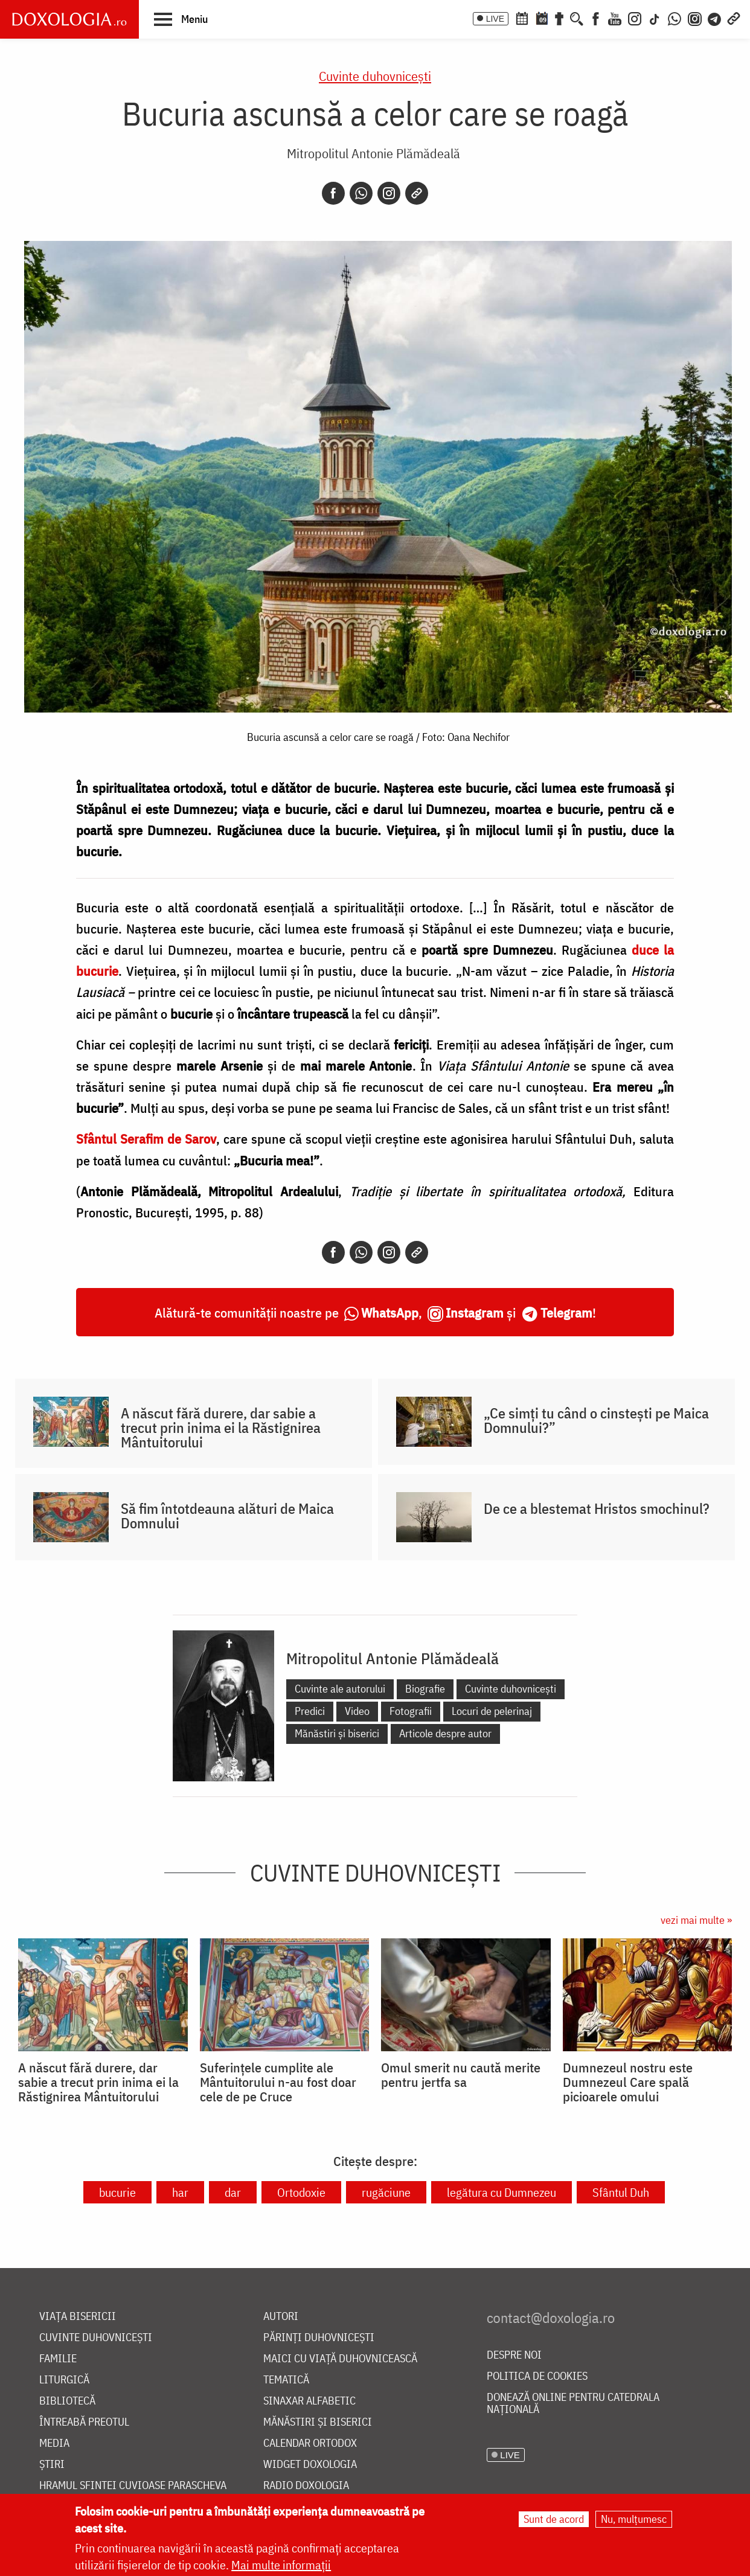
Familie (58, 2359)
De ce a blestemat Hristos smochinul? (597, 1508)
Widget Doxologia (310, 2464)
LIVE (495, 19)
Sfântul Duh (620, 2192)
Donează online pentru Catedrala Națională (573, 2403)
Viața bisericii (77, 2316)
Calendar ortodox (310, 2443)
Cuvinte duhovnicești (375, 76)
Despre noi (514, 2355)
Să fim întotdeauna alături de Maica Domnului (227, 1515)
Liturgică (64, 2380)
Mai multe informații (281, 2565)
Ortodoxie (301, 2192)
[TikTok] (654, 17)
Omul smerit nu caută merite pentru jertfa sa (460, 2074)
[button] (181, 19)
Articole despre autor (445, 1733)
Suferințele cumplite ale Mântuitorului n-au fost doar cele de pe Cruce (278, 2082)
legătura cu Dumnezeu (501, 2192)
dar (233, 2192)
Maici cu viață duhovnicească (340, 2359)
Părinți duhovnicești (318, 2337)
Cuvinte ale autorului (340, 1689)
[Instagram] (634, 17)
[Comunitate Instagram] (695, 17)
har (180, 2192)
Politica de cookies (537, 2376)
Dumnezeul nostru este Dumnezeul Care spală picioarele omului (628, 2082)
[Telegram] (715, 17)
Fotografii (410, 1711)
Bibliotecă (67, 2401)
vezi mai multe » (696, 1920)
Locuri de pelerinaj (492, 1711)
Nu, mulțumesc (634, 2519)
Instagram (475, 1312)
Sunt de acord (554, 2519)
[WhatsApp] (674, 17)
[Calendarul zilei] (541, 17)
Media (54, 2443)
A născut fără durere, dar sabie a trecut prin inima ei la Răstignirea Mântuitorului (221, 1427)
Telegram (566, 1312)
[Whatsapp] (361, 193)
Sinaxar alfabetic (309, 2401)
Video (357, 1711)
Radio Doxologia (306, 2485)
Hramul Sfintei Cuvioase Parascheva (132, 2485)
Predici (310, 1711)
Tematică (286, 2380)
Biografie (425, 1689)
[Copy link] (416, 193)
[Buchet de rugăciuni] (559, 17)
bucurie (117, 2192)
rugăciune (386, 2192)
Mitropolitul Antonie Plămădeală (373, 153)
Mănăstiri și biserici (337, 1733)
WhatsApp (389, 1312)
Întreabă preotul (84, 2422)
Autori (280, 2316)
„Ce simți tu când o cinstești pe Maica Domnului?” (596, 1420)
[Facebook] (595, 17)
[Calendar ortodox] (521, 17)
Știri (52, 2464)
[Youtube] (614, 17)
